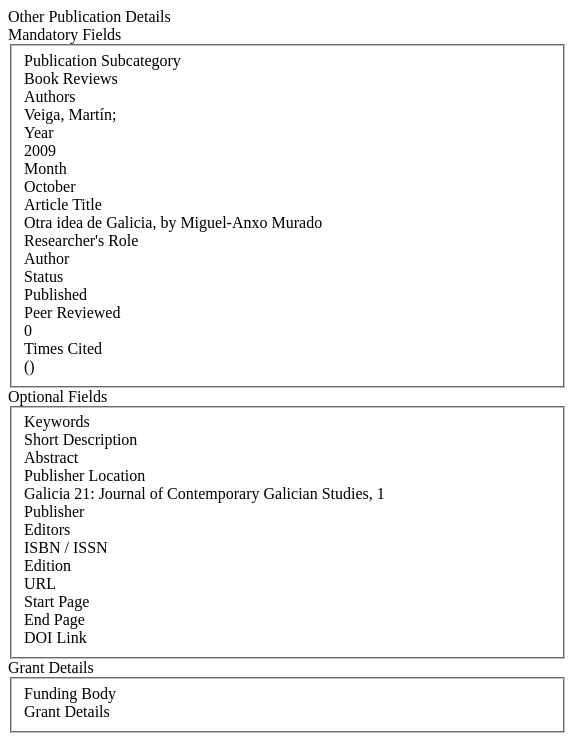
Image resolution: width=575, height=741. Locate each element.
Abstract (51, 457)
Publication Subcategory (102, 60)
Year (38, 132)
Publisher (54, 511)
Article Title (63, 204)
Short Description (80, 439)
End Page (54, 619)
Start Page (56, 601)
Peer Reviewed (72, 312)
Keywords (57, 421)
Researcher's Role (81, 240)
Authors (50, 96)
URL (40, 583)
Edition (47, 565)
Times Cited (63, 348)
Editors (47, 529)
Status (43, 276)
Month (45, 168)
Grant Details (67, 711)
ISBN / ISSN (66, 547)
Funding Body (70, 693)
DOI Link (55, 637)
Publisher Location (84, 475)
